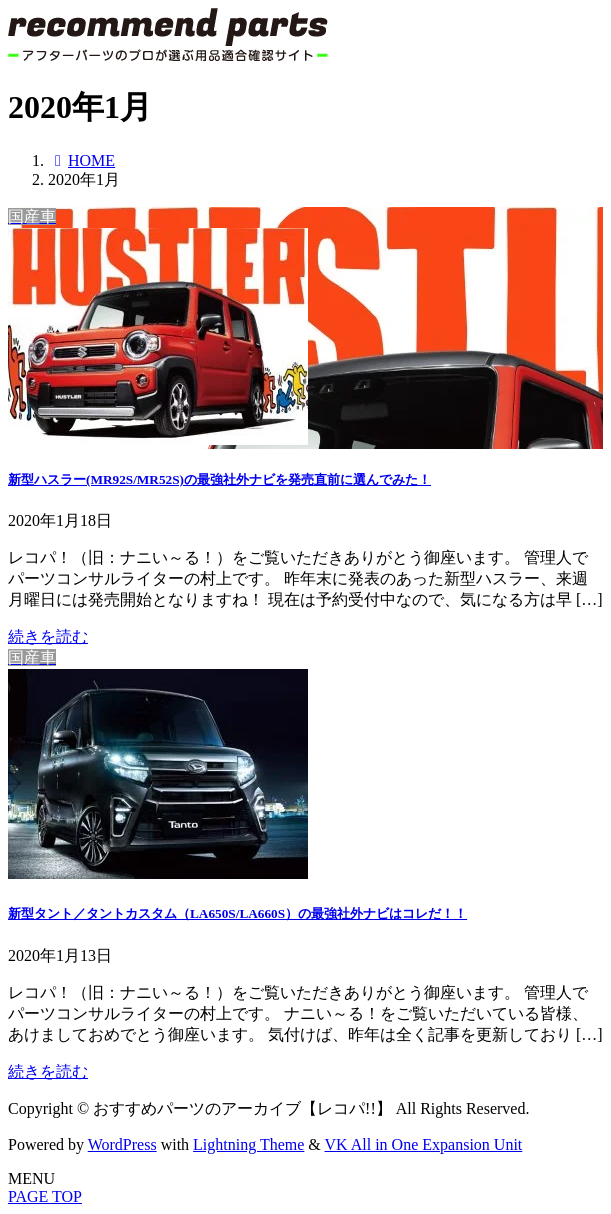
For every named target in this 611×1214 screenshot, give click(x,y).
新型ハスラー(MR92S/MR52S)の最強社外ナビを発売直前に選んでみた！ (219, 479)
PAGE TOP (45, 1196)
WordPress (122, 1144)
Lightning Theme (248, 1144)
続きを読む (48, 636)
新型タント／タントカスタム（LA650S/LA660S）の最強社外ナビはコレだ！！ (237, 913)
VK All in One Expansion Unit (424, 1144)
